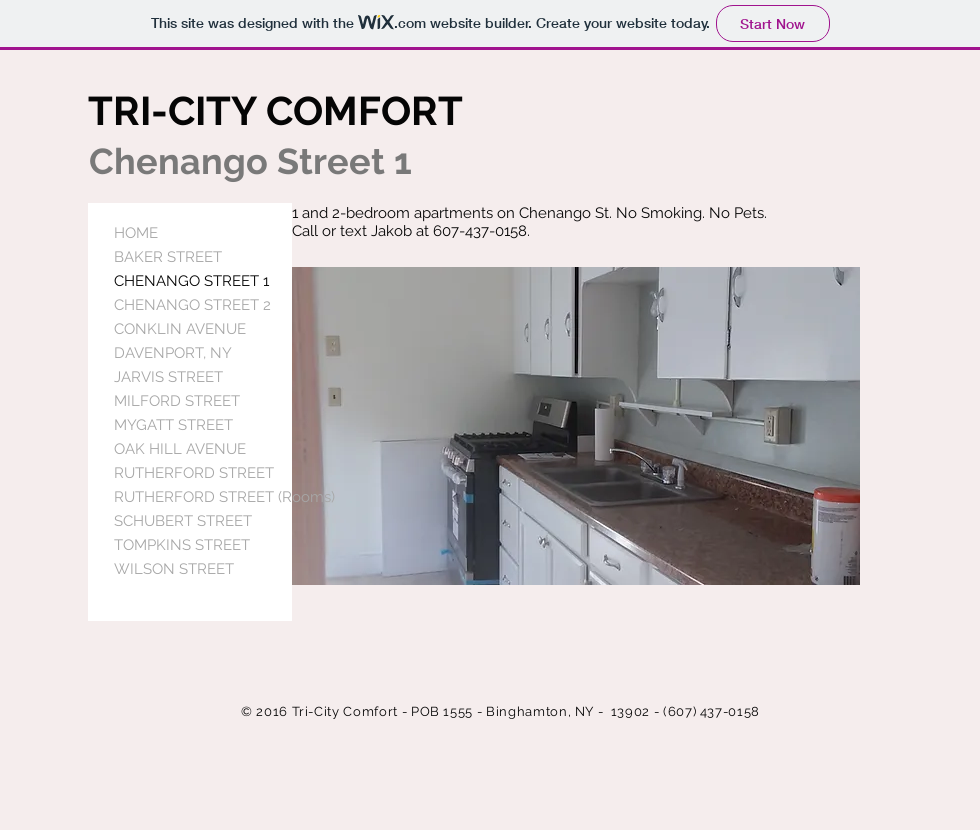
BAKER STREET (168, 257)
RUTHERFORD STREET (194, 473)
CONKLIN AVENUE (180, 329)
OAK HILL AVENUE (180, 449)
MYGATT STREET (173, 425)
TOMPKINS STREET (182, 545)
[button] (576, 426)
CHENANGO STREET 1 (191, 281)
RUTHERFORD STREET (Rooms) (224, 497)
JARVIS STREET (168, 377)
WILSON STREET (174, 569)
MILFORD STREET (177, 401)
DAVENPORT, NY (173, 353)
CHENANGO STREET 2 (192, 305)
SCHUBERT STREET (183, 521)
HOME (136, 233)
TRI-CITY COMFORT (275, 110)
